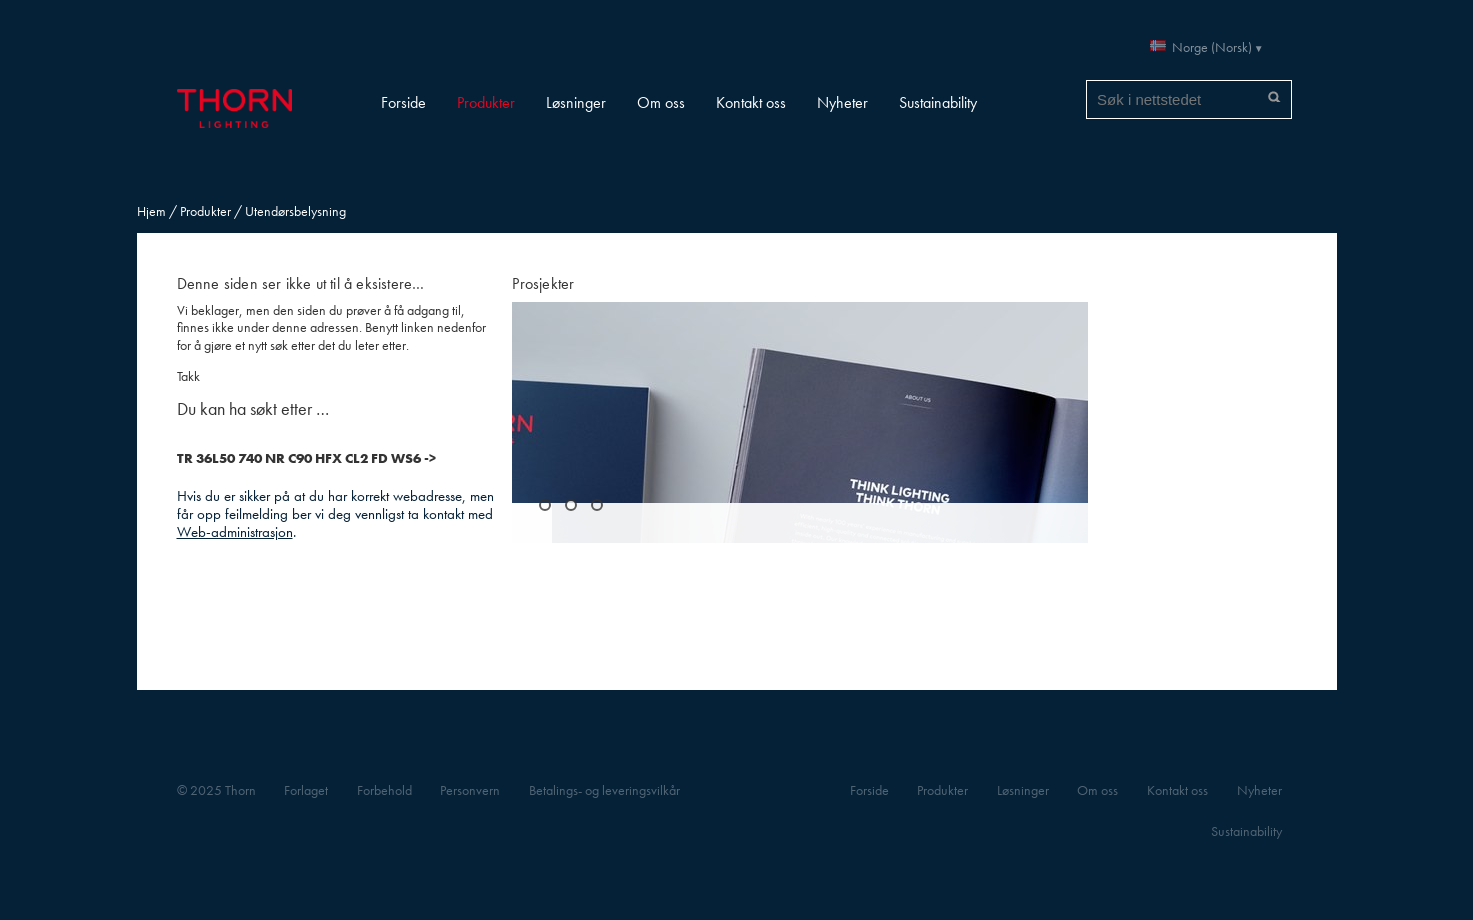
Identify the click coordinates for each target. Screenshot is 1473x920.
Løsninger (576, 102)
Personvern (470, 790)
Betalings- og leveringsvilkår (604, 790)
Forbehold (384, 790)
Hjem (151, 211)
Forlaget (306, 790)
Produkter (486, 102)
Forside (403, 102)
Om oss (661, 102)
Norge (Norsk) (1212, 47)
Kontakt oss (751, 102)
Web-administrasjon (235, 531)
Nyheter (842, 102)
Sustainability (938, 102)
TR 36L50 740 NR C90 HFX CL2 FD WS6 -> (306, 458)
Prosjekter (543, 283)
